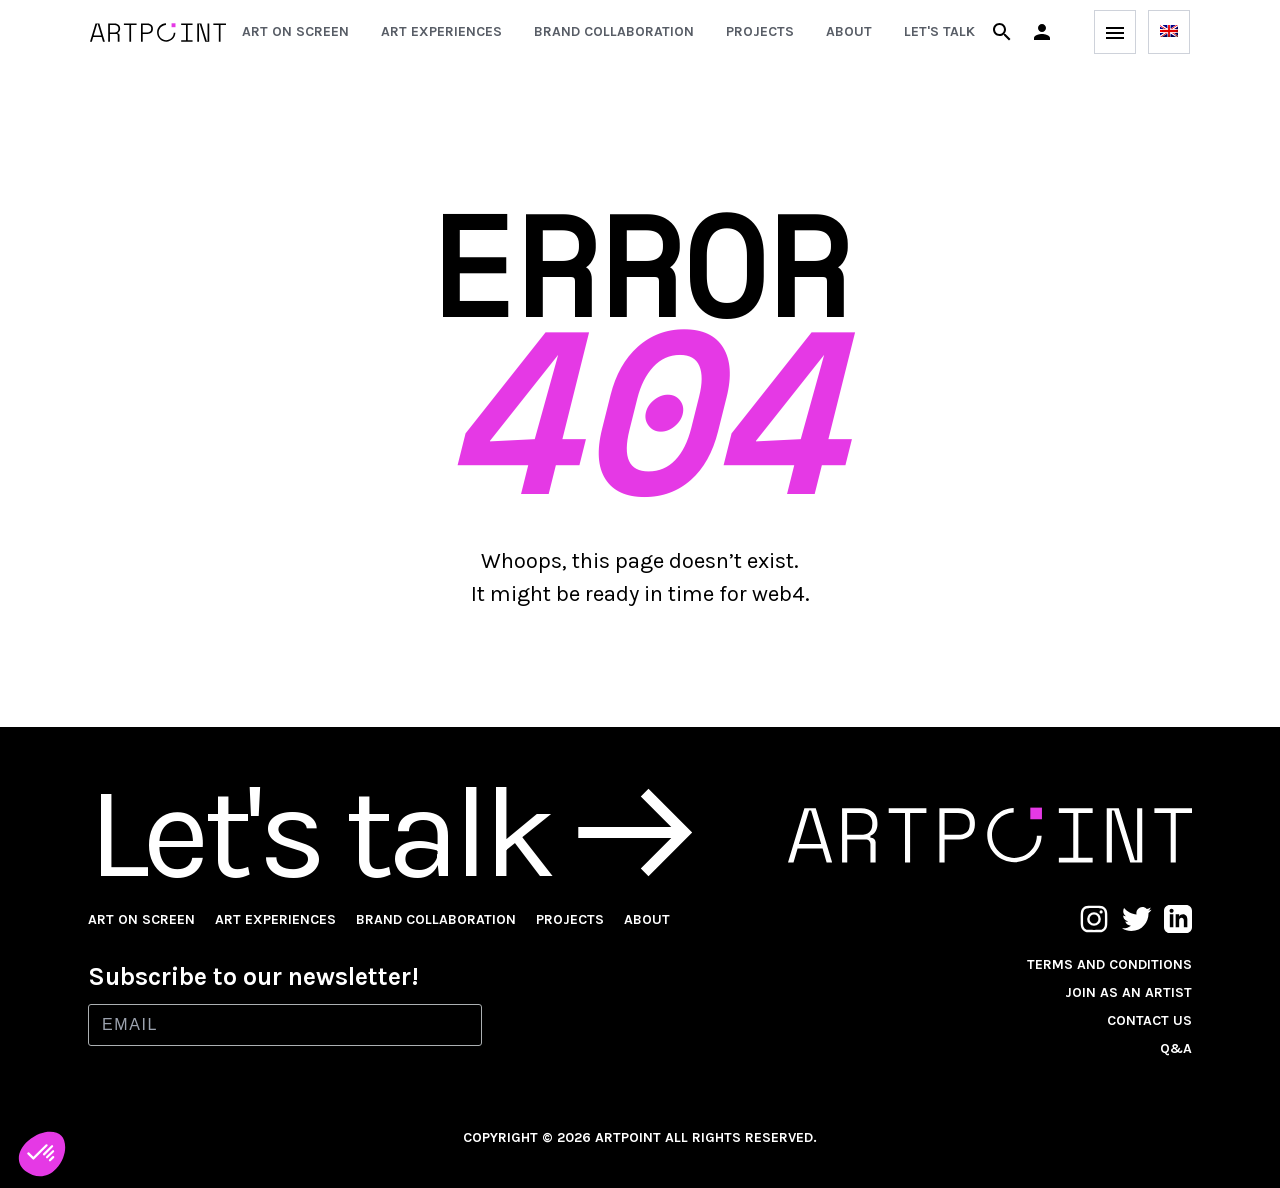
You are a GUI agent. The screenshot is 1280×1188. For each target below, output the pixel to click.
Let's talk (939, 31)
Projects (760, 31)
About (849, 31)
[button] (1042, 32)
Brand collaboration (614, 31)
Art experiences (441, 31)
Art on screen (295, 31)
